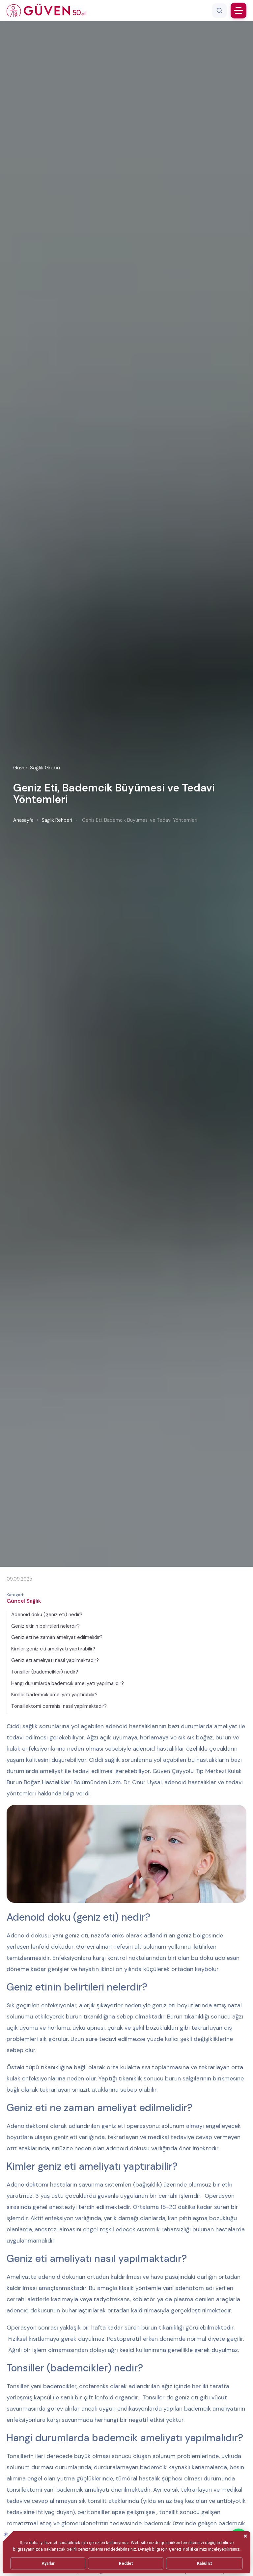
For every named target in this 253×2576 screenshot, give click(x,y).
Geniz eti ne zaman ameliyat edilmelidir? (56, 1637)
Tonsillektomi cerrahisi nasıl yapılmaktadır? (59, 1706)
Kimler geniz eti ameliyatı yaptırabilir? (53, 1649)
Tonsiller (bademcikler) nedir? (44, 1672)
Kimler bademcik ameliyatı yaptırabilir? (54, 1694)
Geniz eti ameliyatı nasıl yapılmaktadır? (55, 1660)
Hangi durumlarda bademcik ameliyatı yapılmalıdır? (67, 1683)
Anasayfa (23, 820)
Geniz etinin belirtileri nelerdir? (45, 1626)
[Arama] (219, 10)
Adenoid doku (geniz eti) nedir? (46, 1614)
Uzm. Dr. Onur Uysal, (136, 1782)
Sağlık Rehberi (57, 820)
